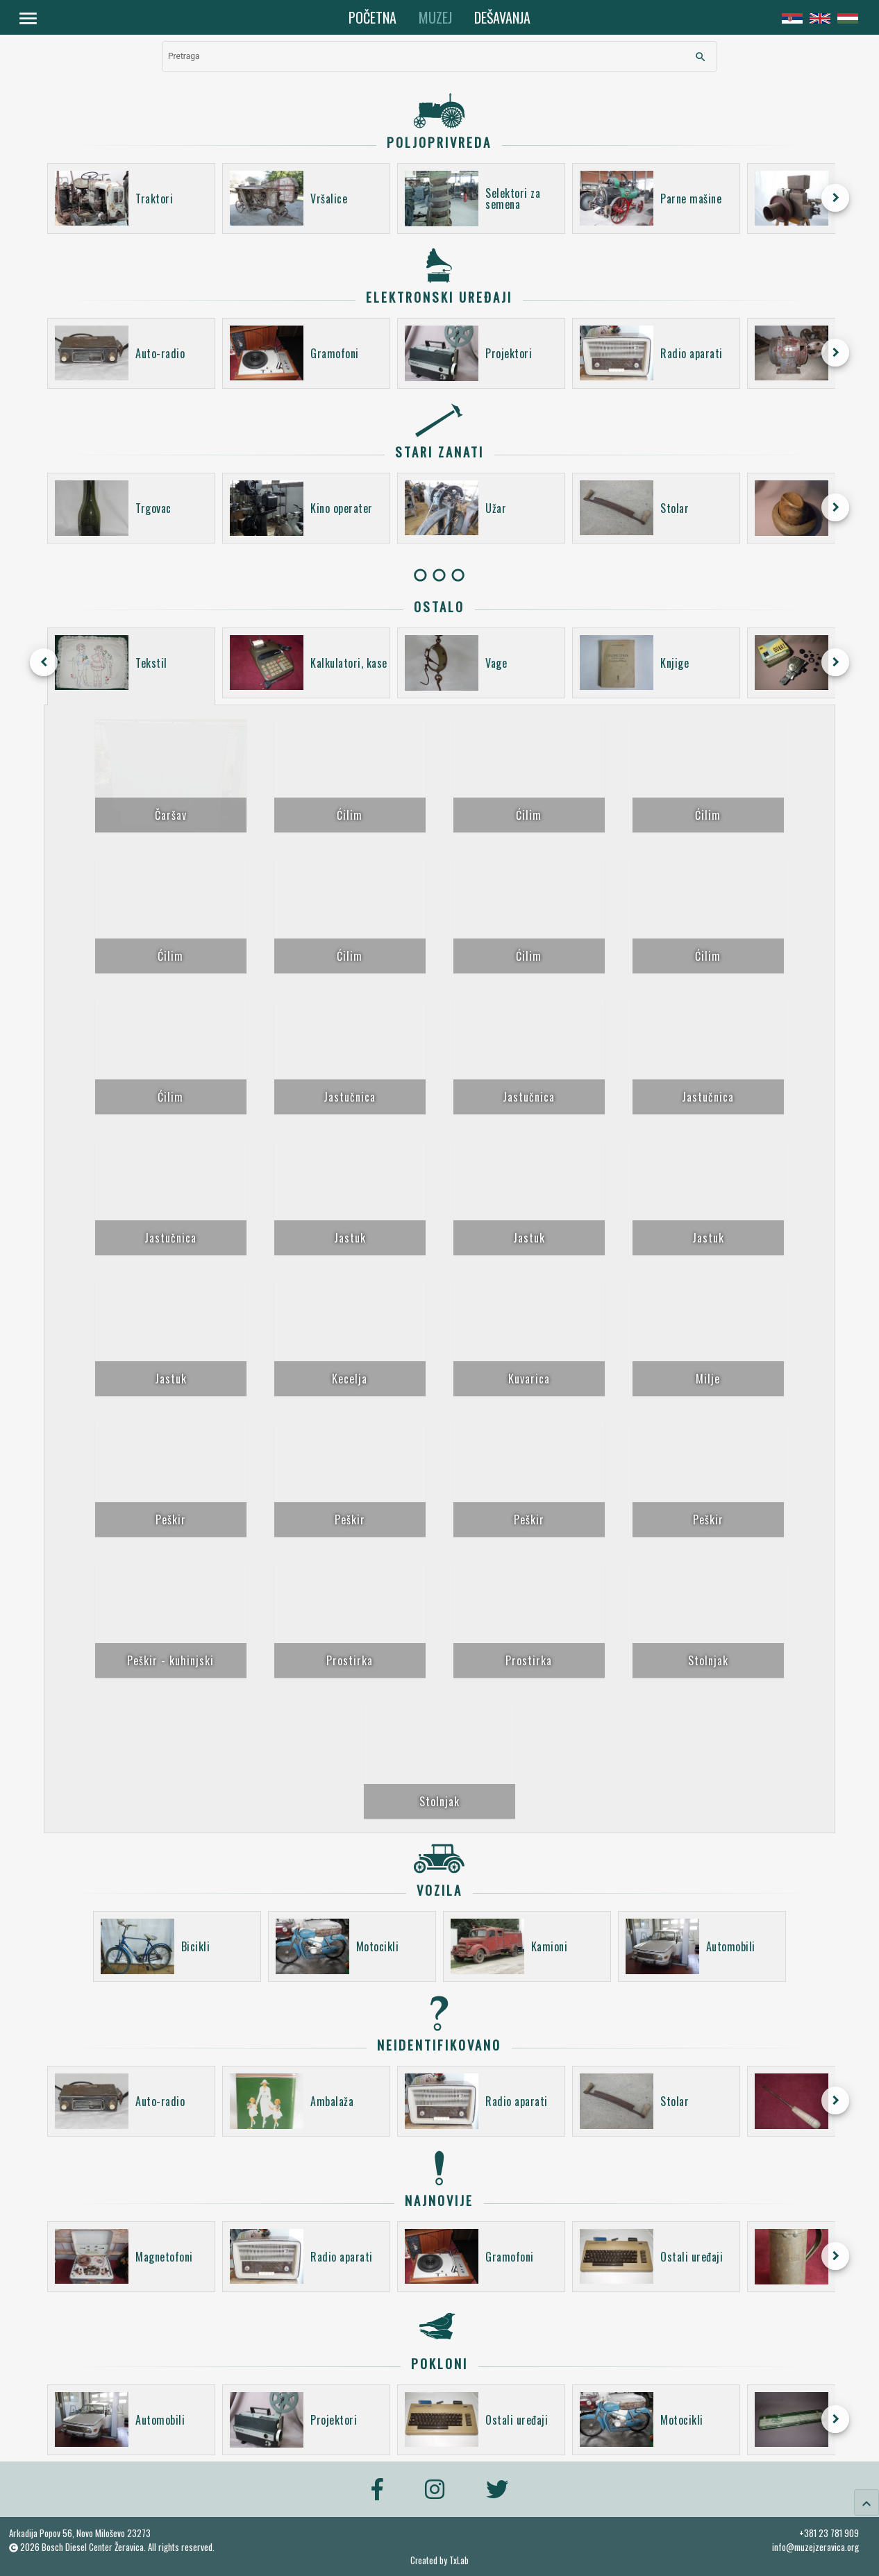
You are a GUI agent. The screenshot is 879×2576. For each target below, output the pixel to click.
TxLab (459, 2560)
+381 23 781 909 (829, 2533)
